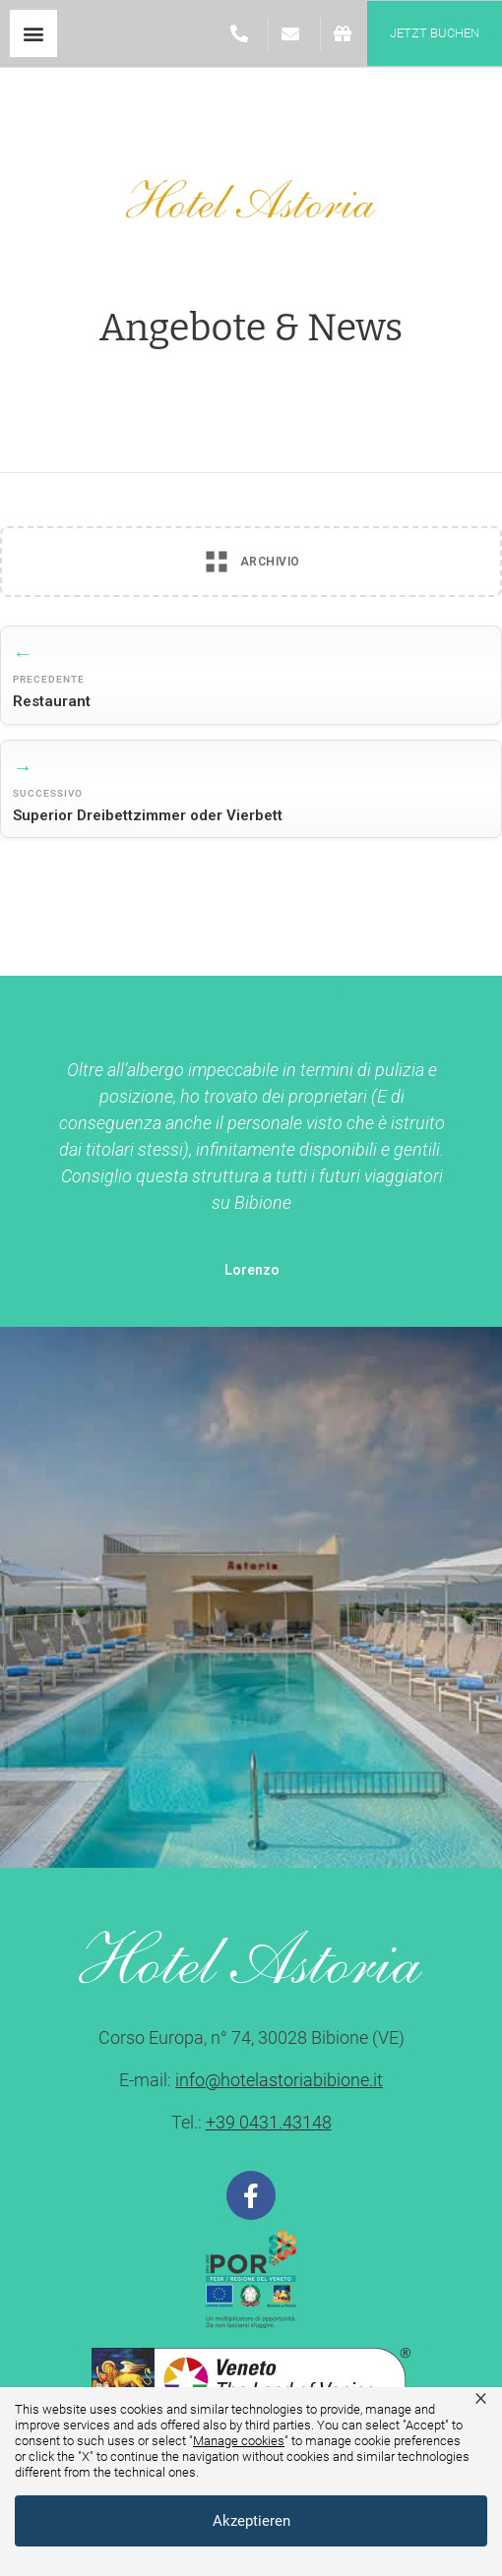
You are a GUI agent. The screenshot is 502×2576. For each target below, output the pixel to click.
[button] (33, 33)
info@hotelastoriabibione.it (279, 2079)
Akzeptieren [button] (251, 2521)
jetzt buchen (434, 33)
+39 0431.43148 (269, 2122)
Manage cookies (238, 2440)
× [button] (480, 2397)
